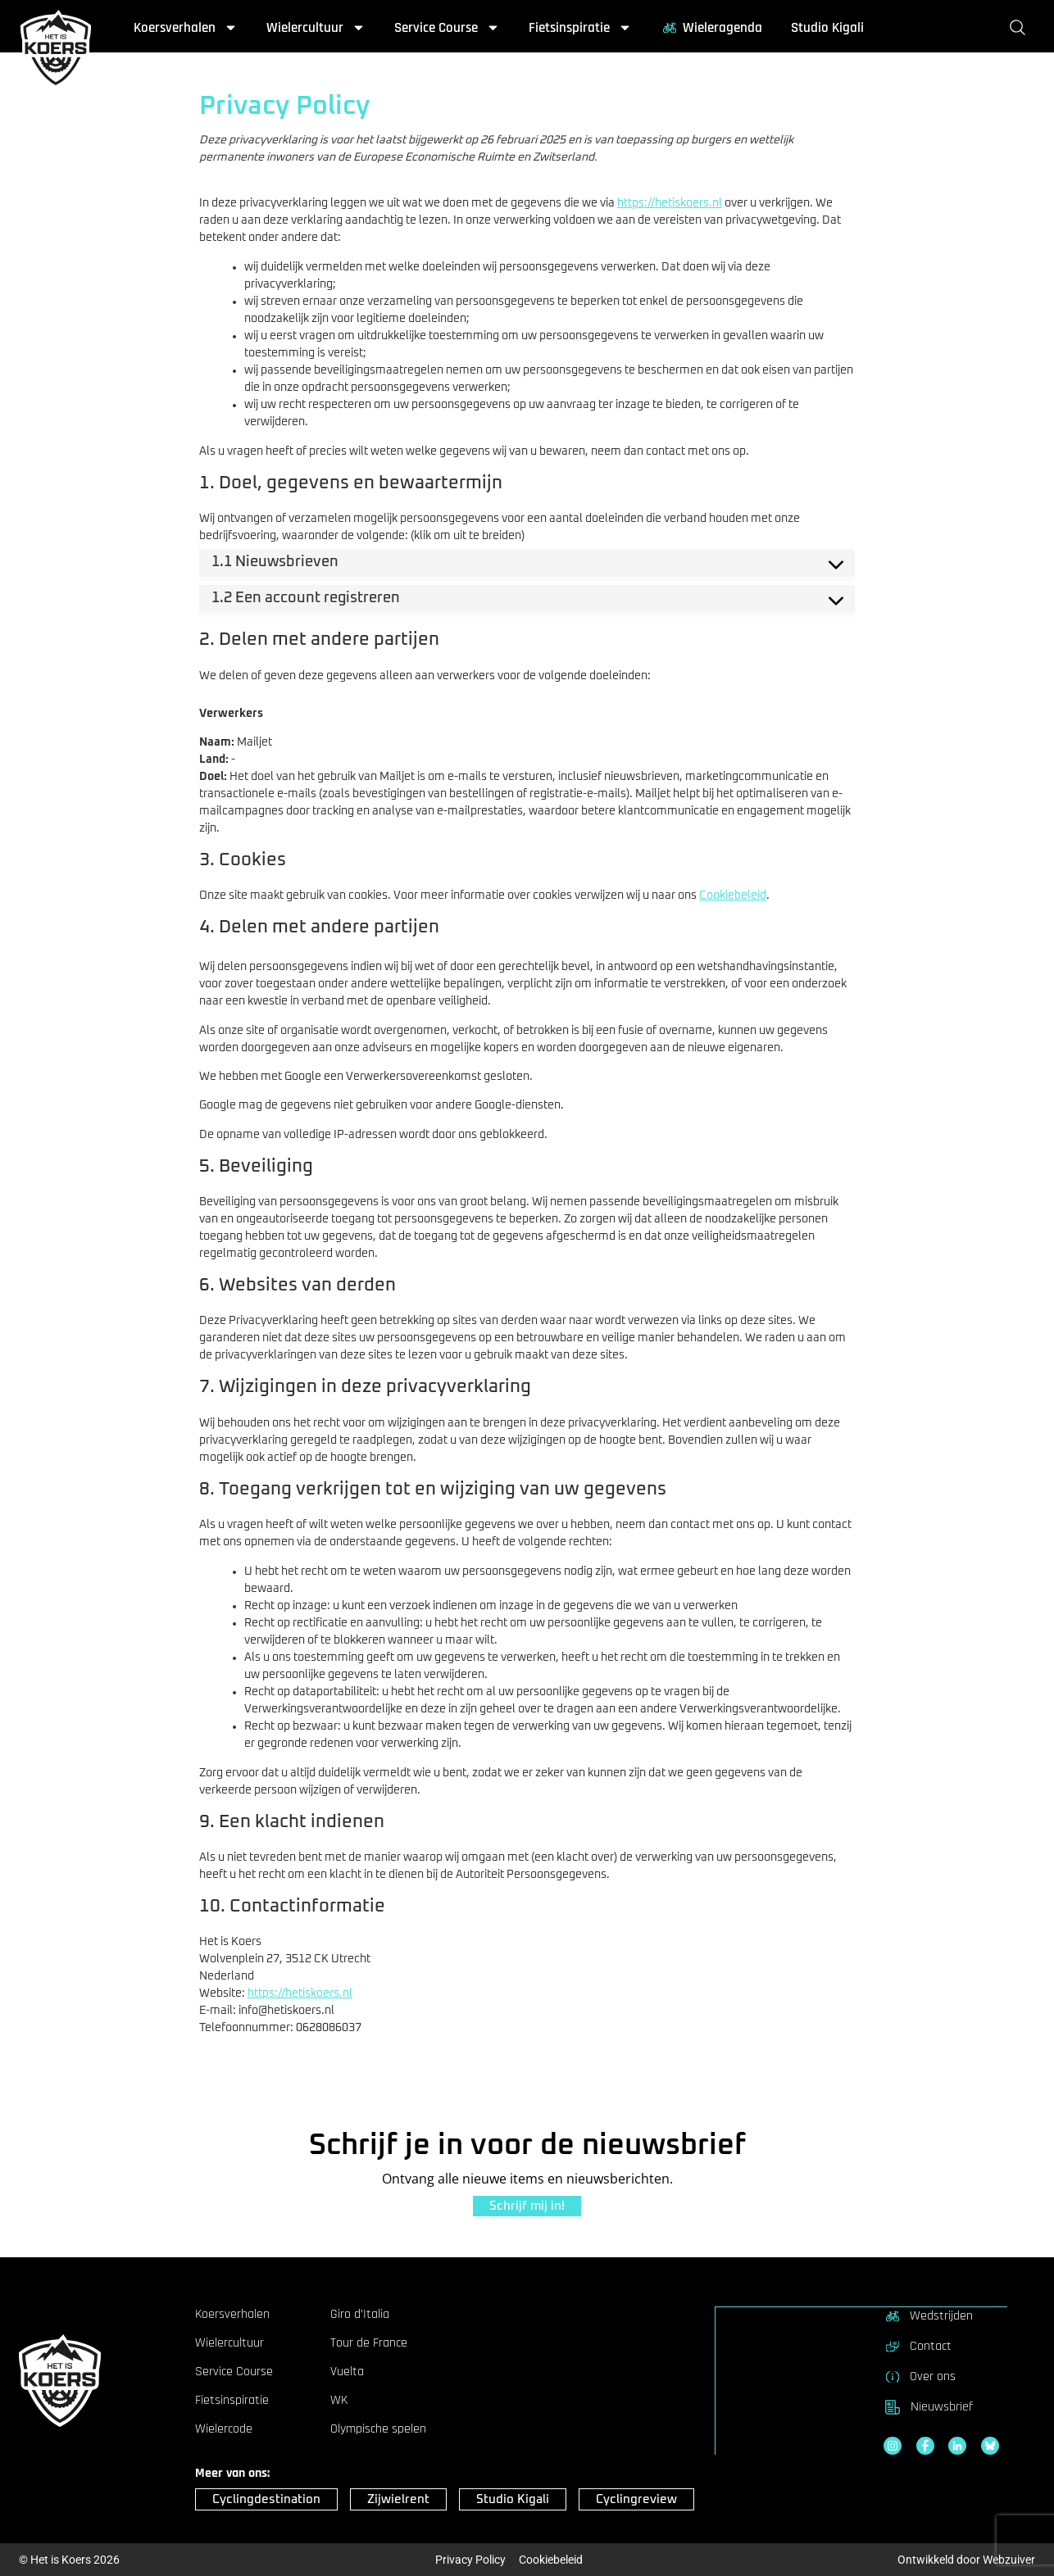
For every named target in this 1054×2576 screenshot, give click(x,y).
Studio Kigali (827, 28)
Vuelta (347, 2372)
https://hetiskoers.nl (669, 203)
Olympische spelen (378, 2429)
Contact (918, 2346)
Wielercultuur (316, 28)
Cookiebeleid (732, 895)
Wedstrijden (928, 2315)
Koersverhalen (186, 28)
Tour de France (368, 2343)
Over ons (920, 2376)
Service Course (447, 28)
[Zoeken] (1020, 28)
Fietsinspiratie (580, 28)
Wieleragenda (711, 28)
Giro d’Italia (359, 2314)
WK (339, 2400)
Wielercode (223, 2429)
